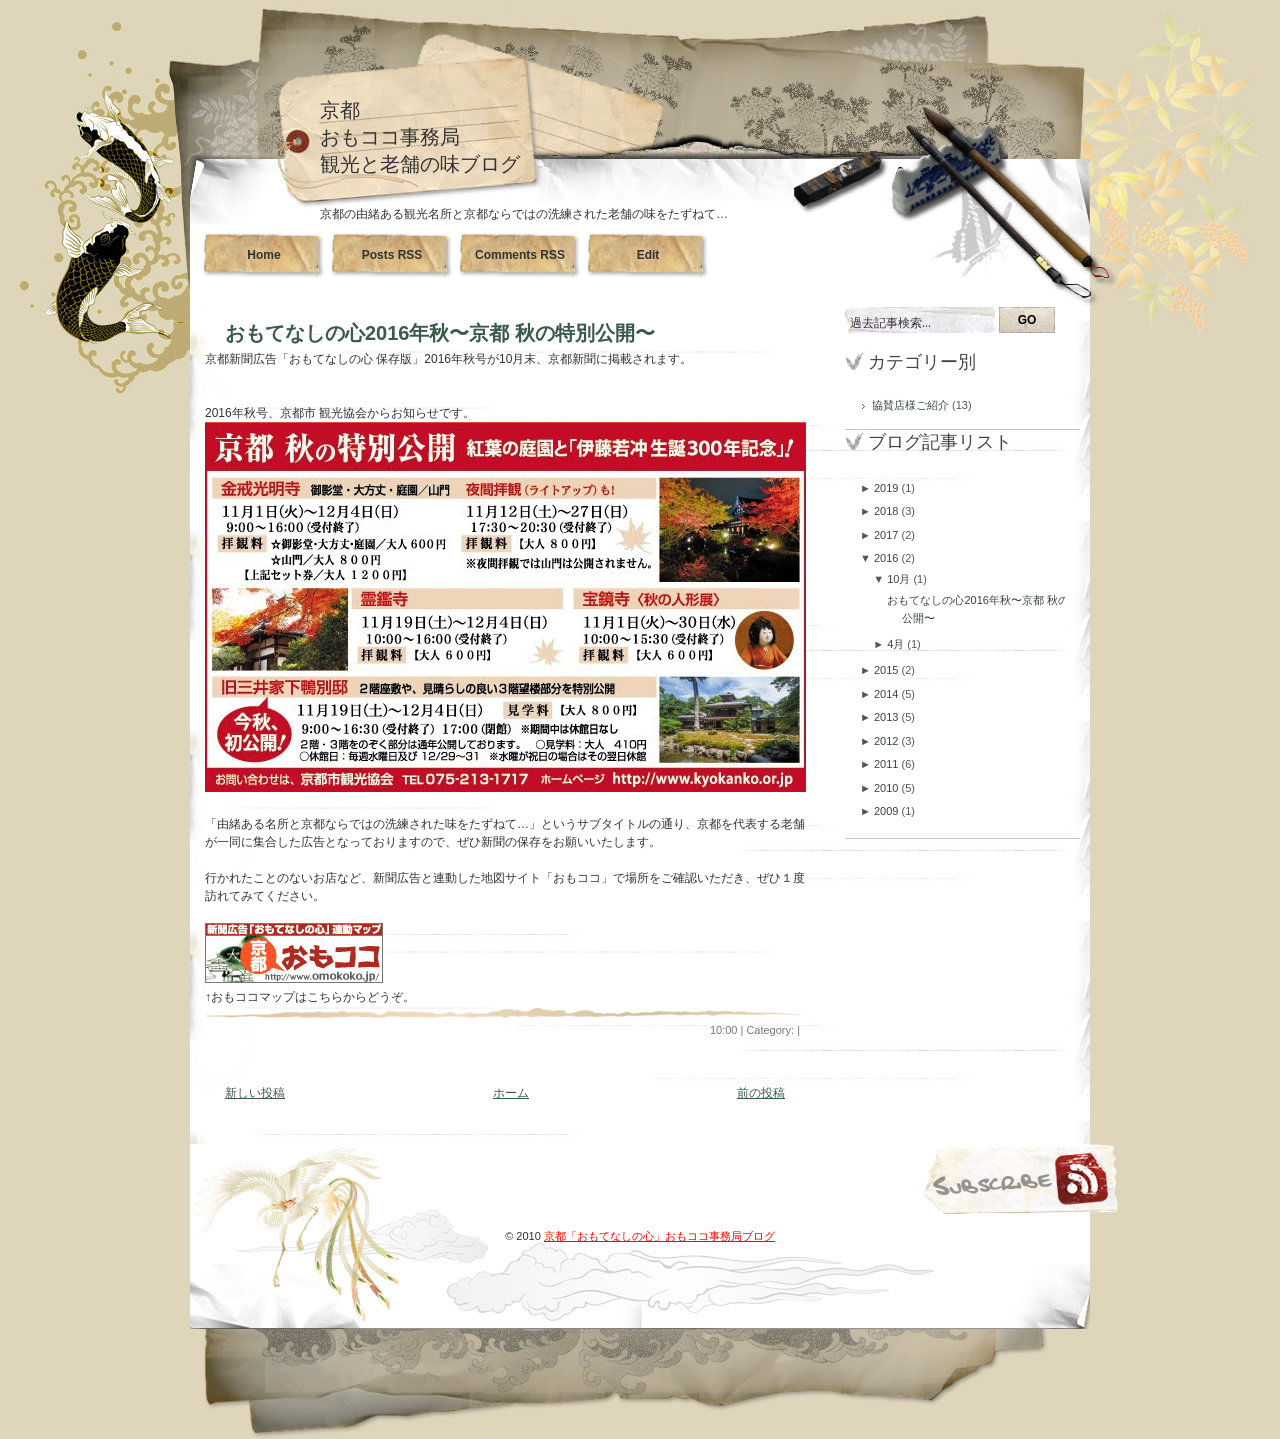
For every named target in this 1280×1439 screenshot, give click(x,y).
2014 (888, 694)
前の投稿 (761, 1093)
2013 (888, 717)
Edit (648, 255)
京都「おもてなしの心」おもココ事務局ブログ (659, 1236)
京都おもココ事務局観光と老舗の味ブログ (420, 137)
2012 (888, 741)
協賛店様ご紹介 (912, 405)
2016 (888, 558)
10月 (900, 579)
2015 (888, 670)
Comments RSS (520, 255)
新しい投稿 (255, 1093)
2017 (888, 535)
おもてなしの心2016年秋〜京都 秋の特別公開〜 (440, 333)
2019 (888, 488)
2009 (888, 811)
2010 (888, 788)
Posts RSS (392, 255)
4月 (897, 644)
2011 (888, 764)
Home (263, 255)
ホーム (511, 1093)
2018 (888, 511)
